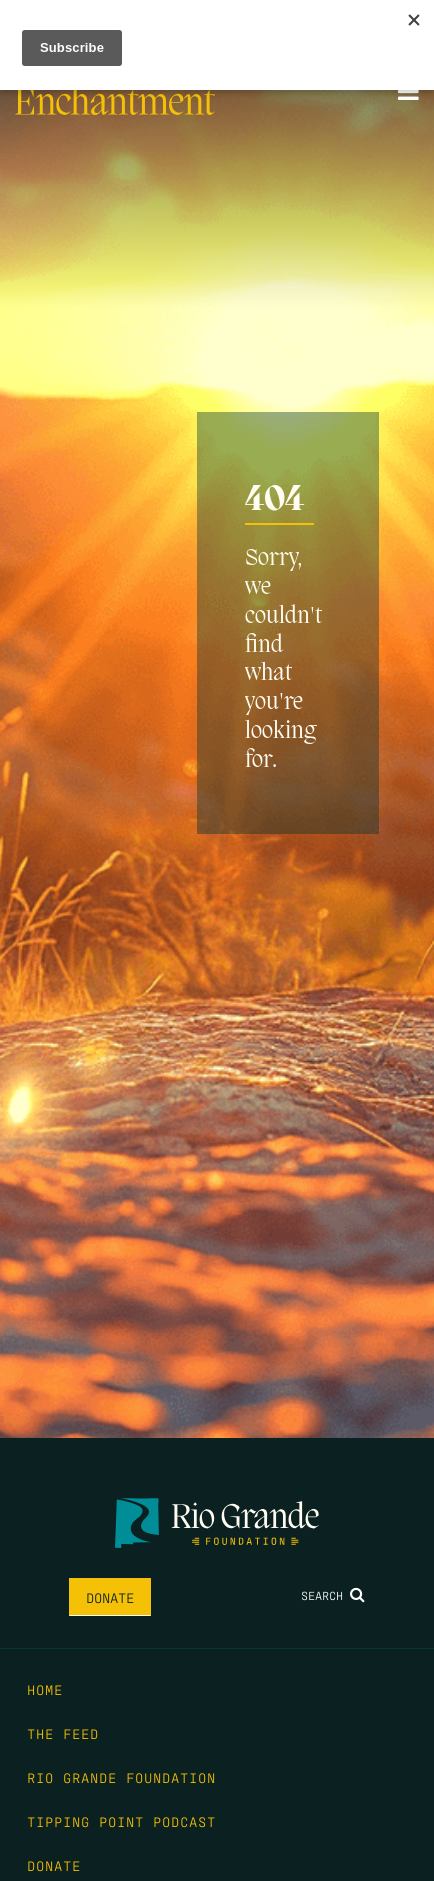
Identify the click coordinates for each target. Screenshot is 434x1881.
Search (333, 1595)
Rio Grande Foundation (121, 1777)
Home (45, 1689)
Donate (110, 1597)
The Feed (63, 1733)
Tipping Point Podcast (121, 1821)
